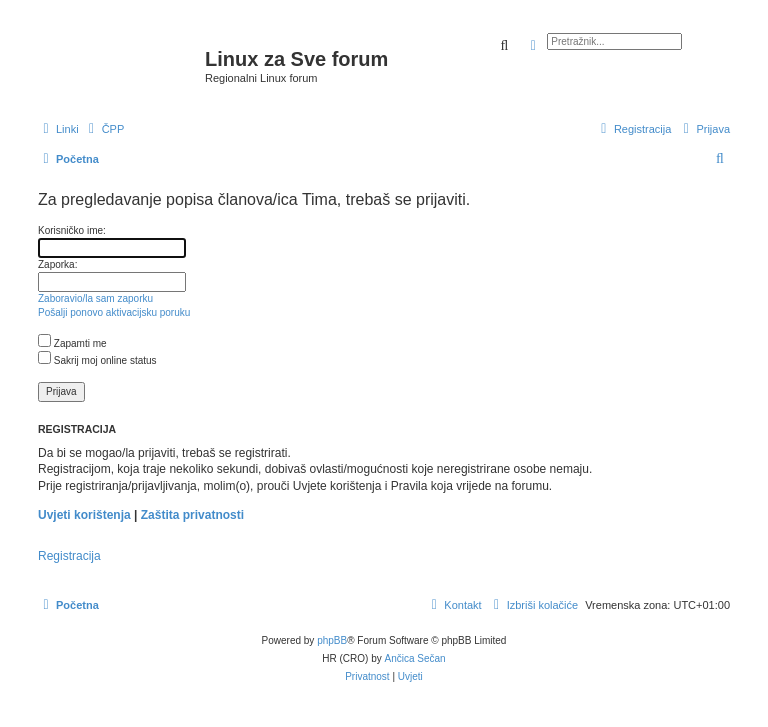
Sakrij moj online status (97, 360)
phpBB (332, 640)
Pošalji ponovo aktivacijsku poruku (114, 312)
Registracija (69, 556)
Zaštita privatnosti (192, 515)
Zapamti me (72, 343)
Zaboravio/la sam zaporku (95, 298)
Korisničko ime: (72, 230)
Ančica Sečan (415, 658)
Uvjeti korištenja (84, 515)
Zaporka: (57, 264)
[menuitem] (104, 129)
